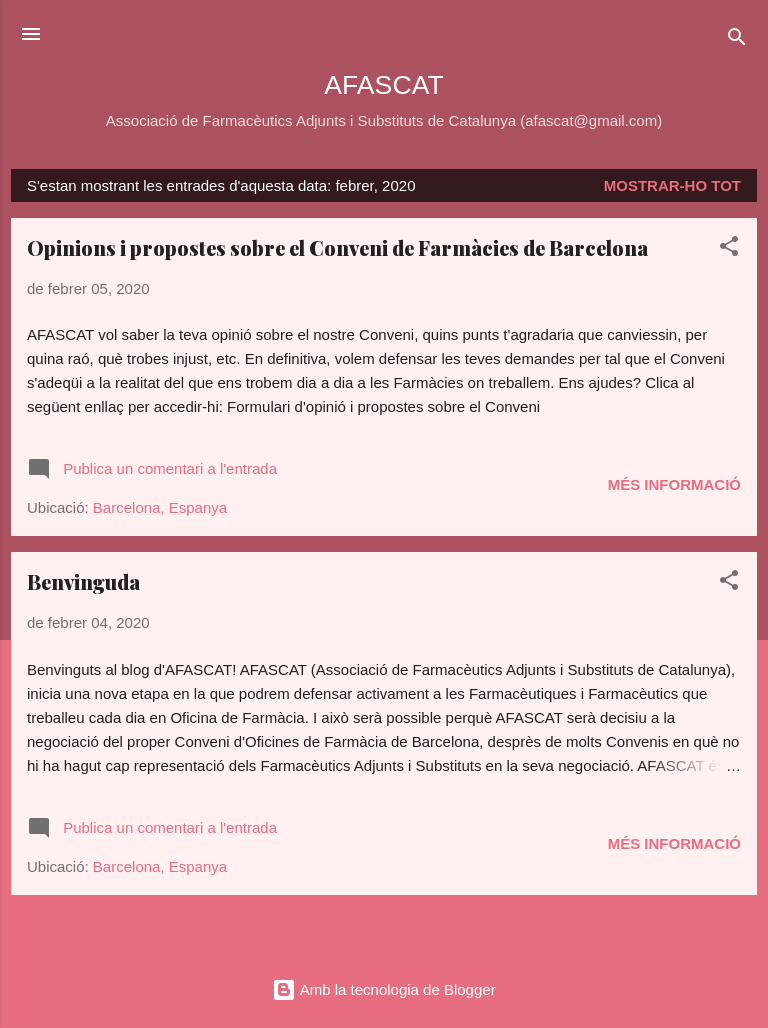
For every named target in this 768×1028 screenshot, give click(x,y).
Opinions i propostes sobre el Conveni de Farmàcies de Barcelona (337, 247)
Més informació (674, 484)
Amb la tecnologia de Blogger (383, 989)
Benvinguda (83, 581)
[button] (729, 249)
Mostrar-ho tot (672, 185)
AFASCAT (383, 85)
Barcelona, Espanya (160, 507)
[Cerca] (737, 40)
